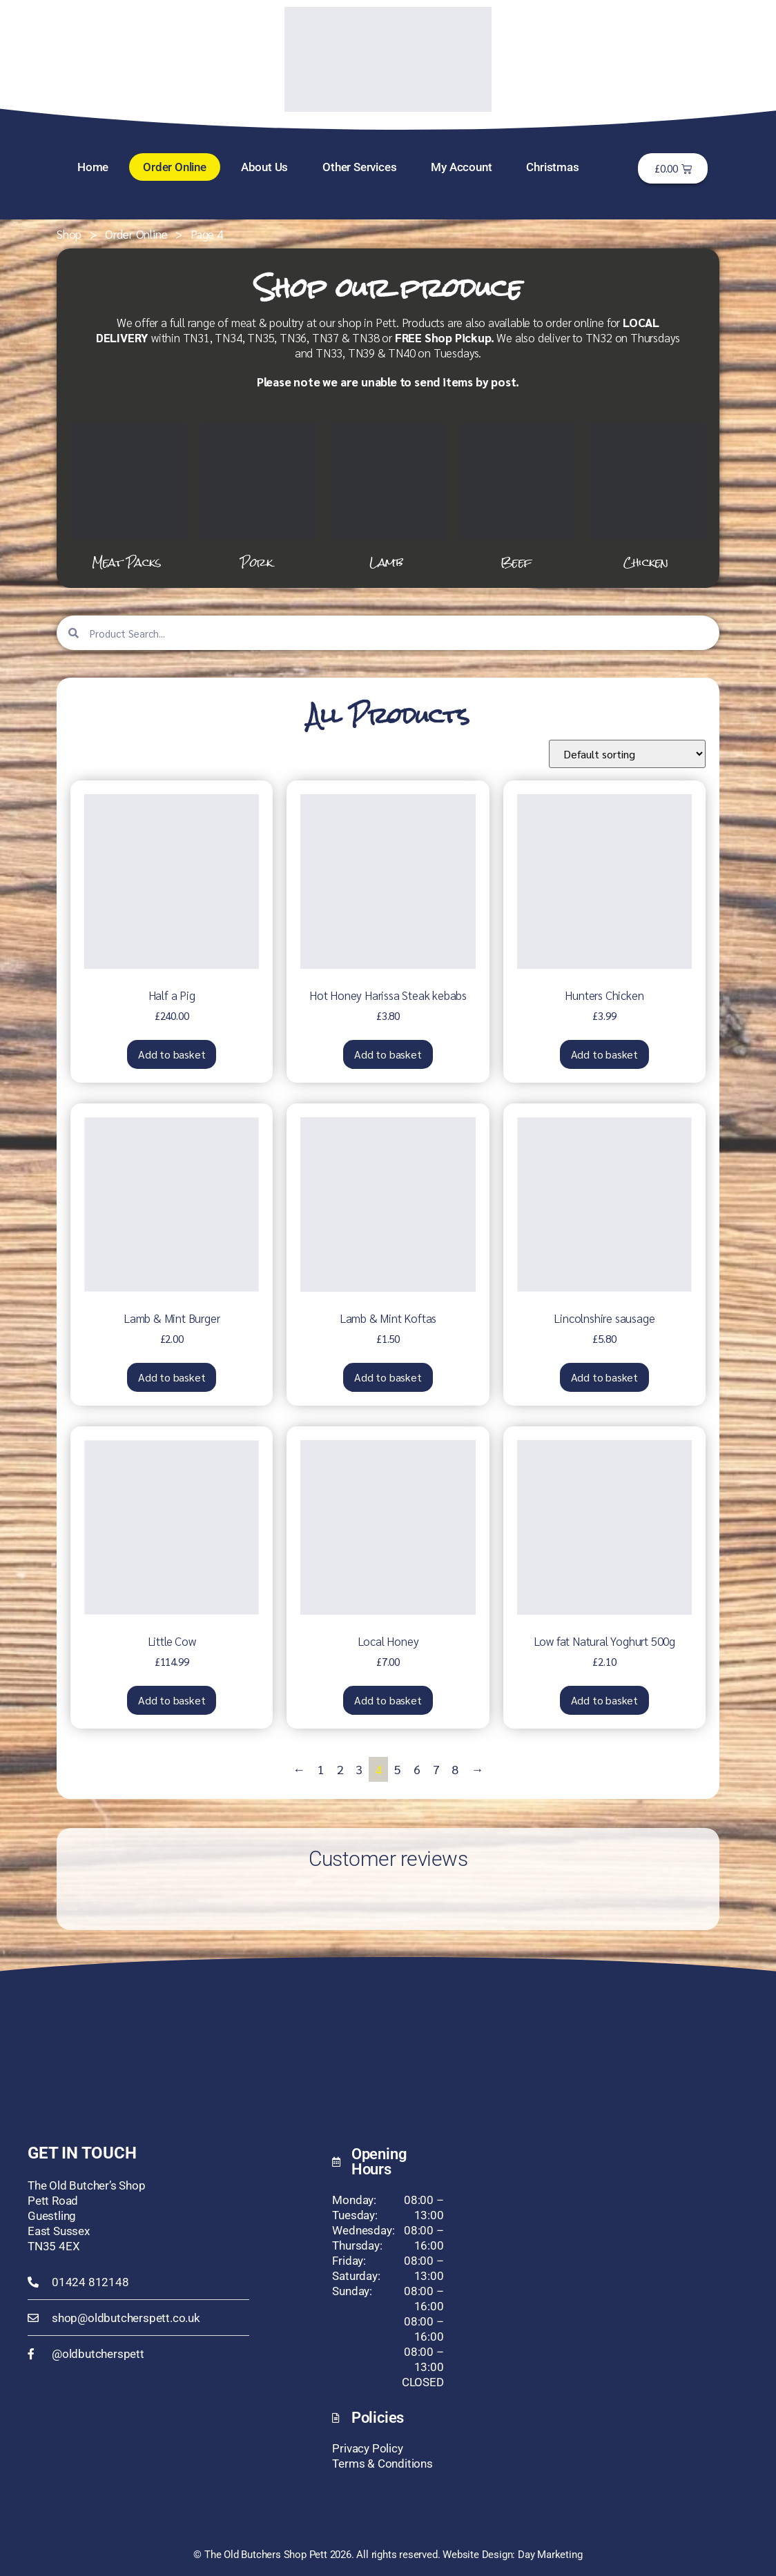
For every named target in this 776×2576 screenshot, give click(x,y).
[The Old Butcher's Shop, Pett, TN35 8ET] (637, 2247)
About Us (264, 167)
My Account (461, 167)
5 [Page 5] (397, 1769)
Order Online (174, 167)
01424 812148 (90, 2282)
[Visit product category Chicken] (648, 498)
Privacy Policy (367, 2448)
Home (92, 167)
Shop (69, 234)
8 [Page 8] (455, 1769)
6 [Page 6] (417, 1769)
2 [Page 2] (340, 1769)
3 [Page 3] (359, 1769)
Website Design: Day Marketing (512, 2554)
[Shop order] (627, 754)
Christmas (552, 167)
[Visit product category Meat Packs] (128, 498)
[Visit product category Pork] (258, 498)
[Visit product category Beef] (518, 498)
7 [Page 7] (436, 1769)
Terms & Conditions (382, 2463)
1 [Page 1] (321, 1769)
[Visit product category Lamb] (388, 498)
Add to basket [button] (171, 1054)
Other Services (359, 167)
